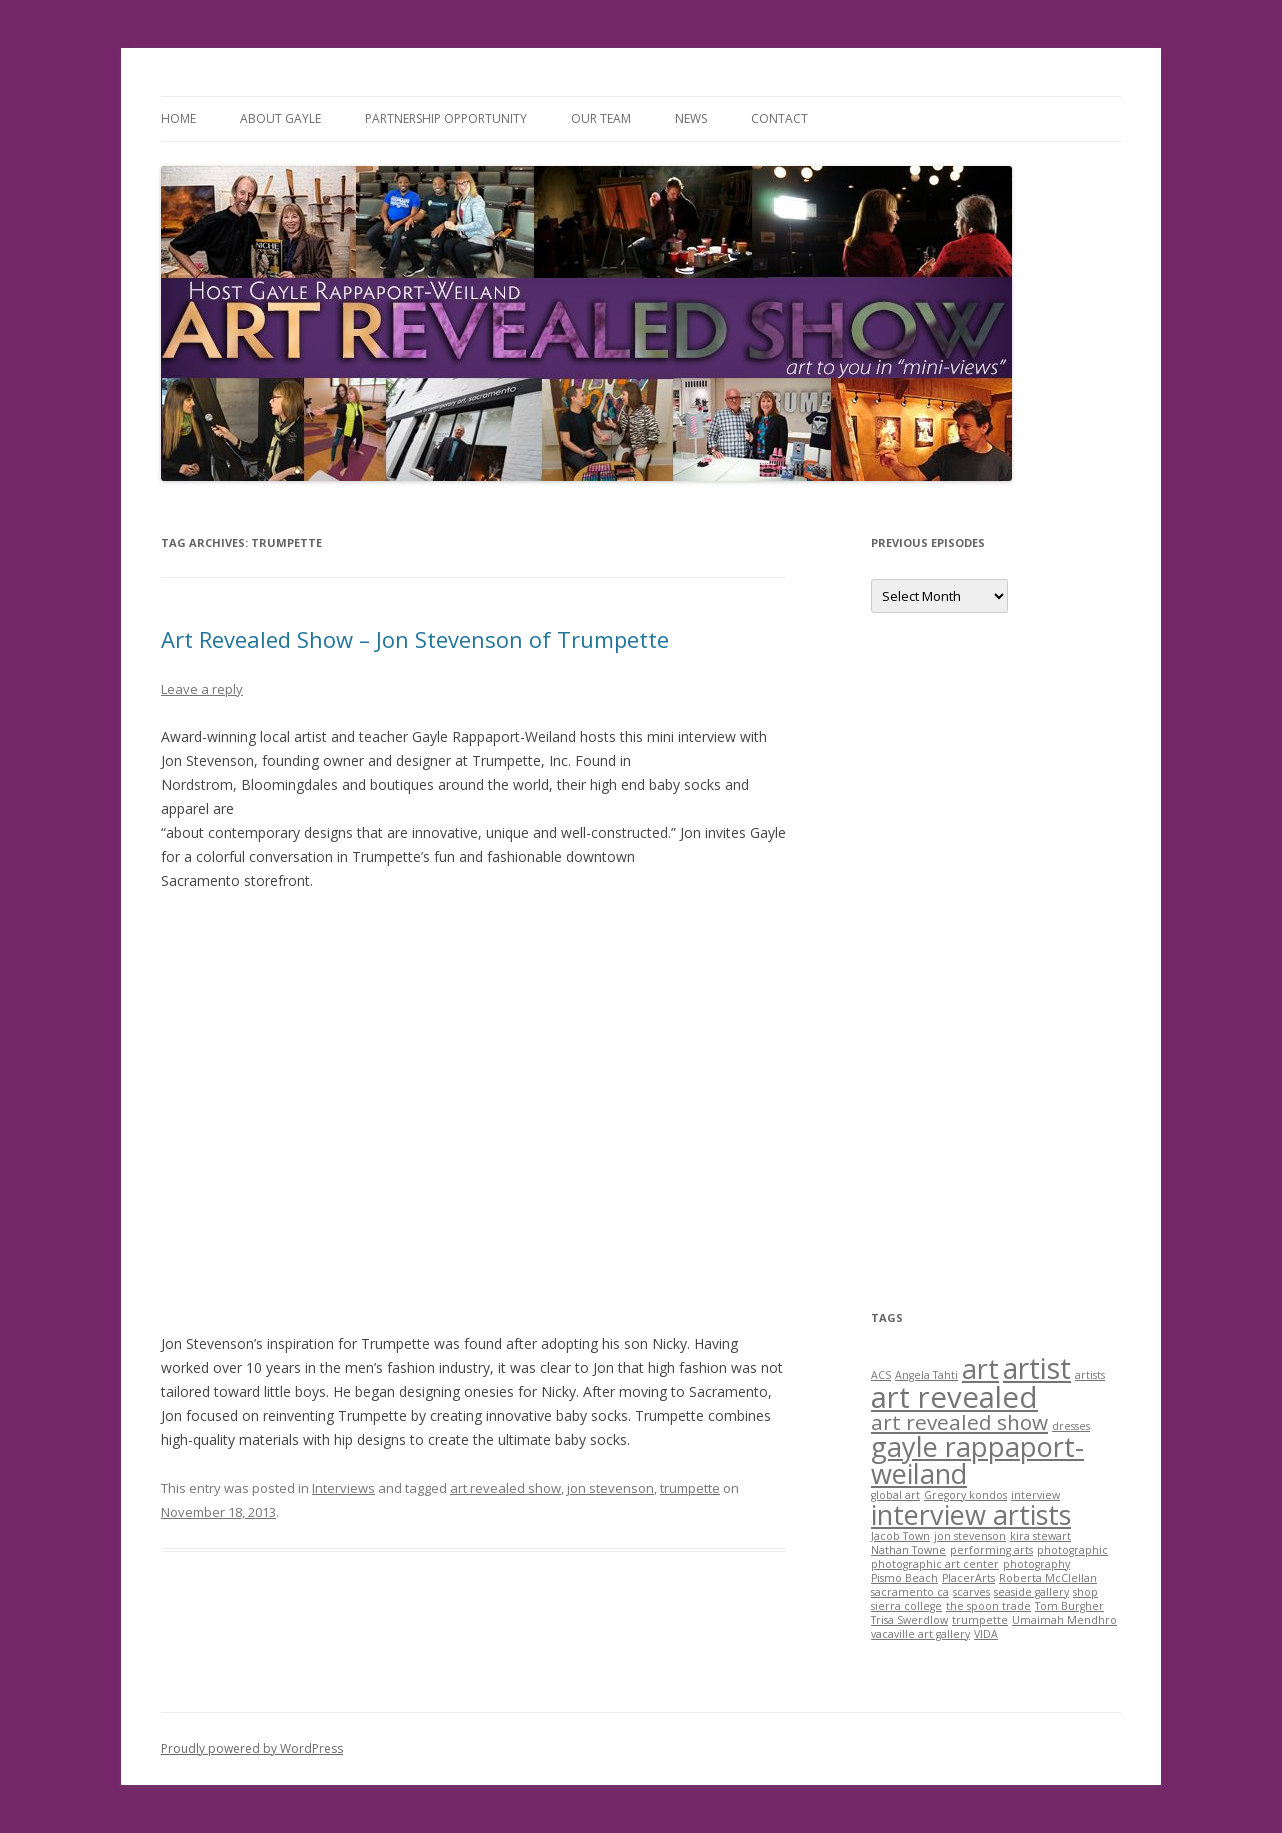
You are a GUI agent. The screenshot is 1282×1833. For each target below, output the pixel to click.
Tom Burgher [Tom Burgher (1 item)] (1069, 1606)
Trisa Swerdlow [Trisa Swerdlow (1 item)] (909, 1620)
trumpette (690, 1488)
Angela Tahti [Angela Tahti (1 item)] (926, 1375)
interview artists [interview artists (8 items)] (971, 1514)
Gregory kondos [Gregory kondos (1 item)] (965, 1495)
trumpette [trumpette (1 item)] (980, 1620)
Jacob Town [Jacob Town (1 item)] (900, 1536)
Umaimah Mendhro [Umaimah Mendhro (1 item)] (1064, 1620)
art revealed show (505, 1488)
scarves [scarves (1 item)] (971, 1592)
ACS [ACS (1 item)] (881, 1375)
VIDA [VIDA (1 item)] (986, 1634)
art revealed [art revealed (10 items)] (954, 1397)
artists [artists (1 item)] (1090, 1375)
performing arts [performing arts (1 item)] (991, 1550)
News (691, 118)
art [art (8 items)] (980, 1368)
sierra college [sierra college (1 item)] (906, 1606)
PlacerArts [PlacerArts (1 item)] (968, 1578)
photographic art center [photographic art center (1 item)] (935, 1564)
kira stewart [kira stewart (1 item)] (1040, 1536)
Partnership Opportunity (446, 118)
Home (178, 118)
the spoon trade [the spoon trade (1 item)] (988, 1606)
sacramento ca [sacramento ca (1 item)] (910, 1592)
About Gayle (280, 118)
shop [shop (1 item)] (1085, 1592)
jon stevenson (610, 1488)
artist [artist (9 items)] (1037, 1368)
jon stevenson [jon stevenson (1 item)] (970, 1536)
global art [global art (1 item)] (895, 1495)
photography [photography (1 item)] (1036, 1564)
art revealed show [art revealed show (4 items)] (959, 1422)
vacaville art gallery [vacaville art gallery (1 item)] (920, 1634)
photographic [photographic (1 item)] (1072, 1550)
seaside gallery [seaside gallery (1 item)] (1031, 1592)
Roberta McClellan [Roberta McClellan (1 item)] (1048, 1578)
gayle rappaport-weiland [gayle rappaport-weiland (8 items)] (977, 1460)
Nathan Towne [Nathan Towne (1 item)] (908, 1550)
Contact (779, 118)
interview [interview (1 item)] (1035, 1495)
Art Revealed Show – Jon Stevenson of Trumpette (415, 639)
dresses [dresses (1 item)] (1071, 1426)
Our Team (601, 118)
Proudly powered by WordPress (252, 1748)
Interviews (343, 1488)
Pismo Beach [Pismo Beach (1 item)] (904, 1578)
